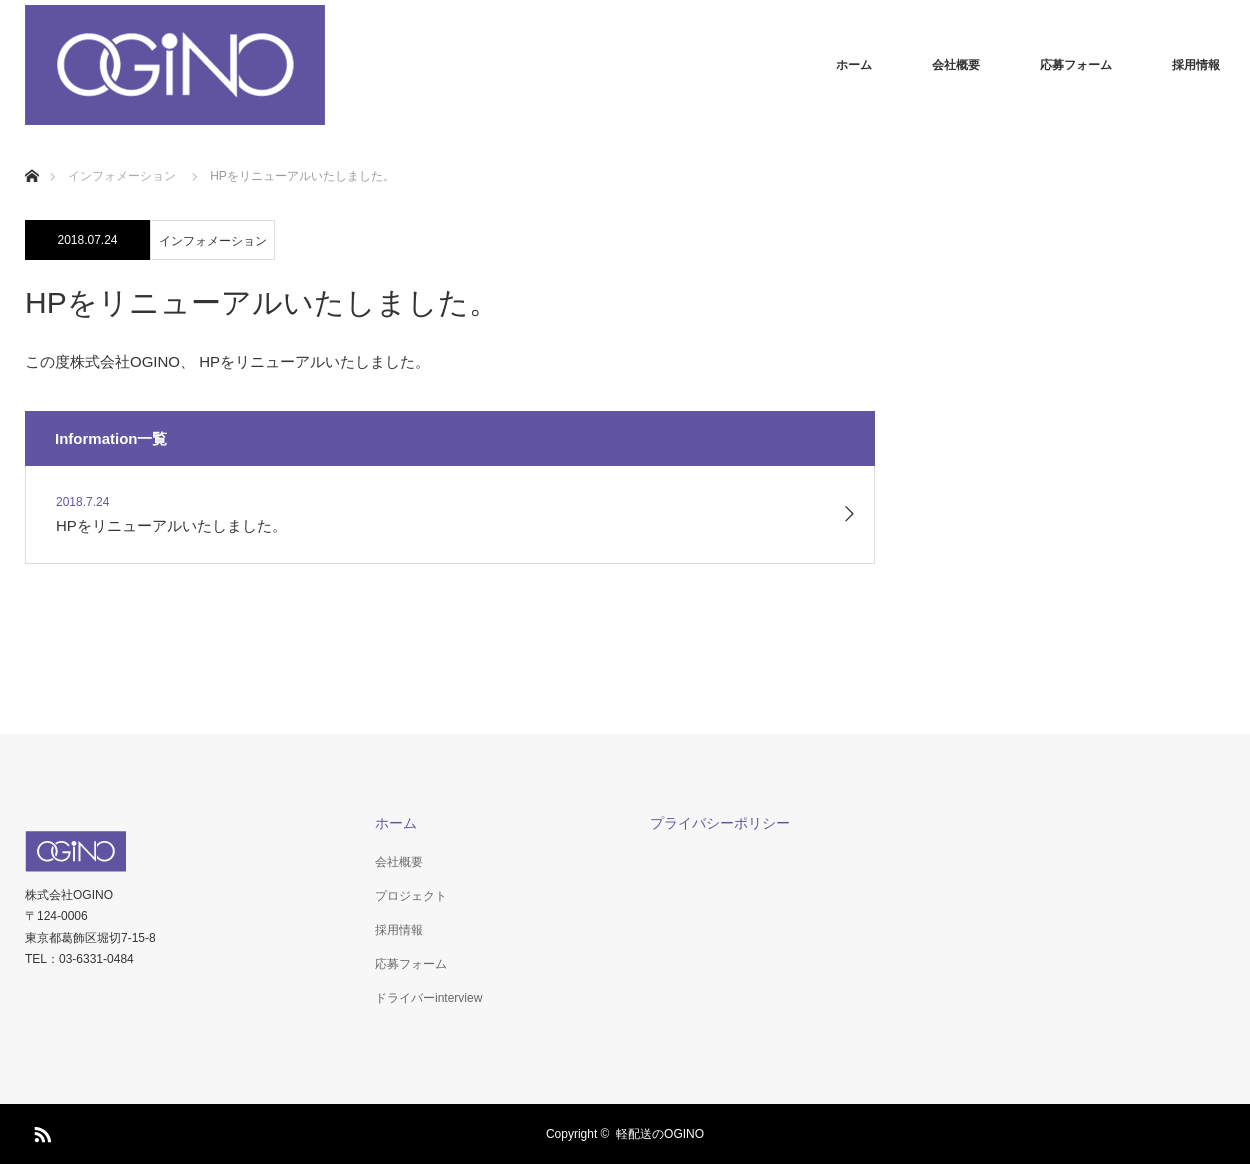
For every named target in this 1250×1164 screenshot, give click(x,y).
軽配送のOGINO (660, 1134)
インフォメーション (213, 241)
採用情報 (1196, 65)
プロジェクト (411, 896)
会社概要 (956, 65)
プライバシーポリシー (720, 823)
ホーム (854, 65)
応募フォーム (1076, 65)
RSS (40, 1131)
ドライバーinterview (428, 998)
